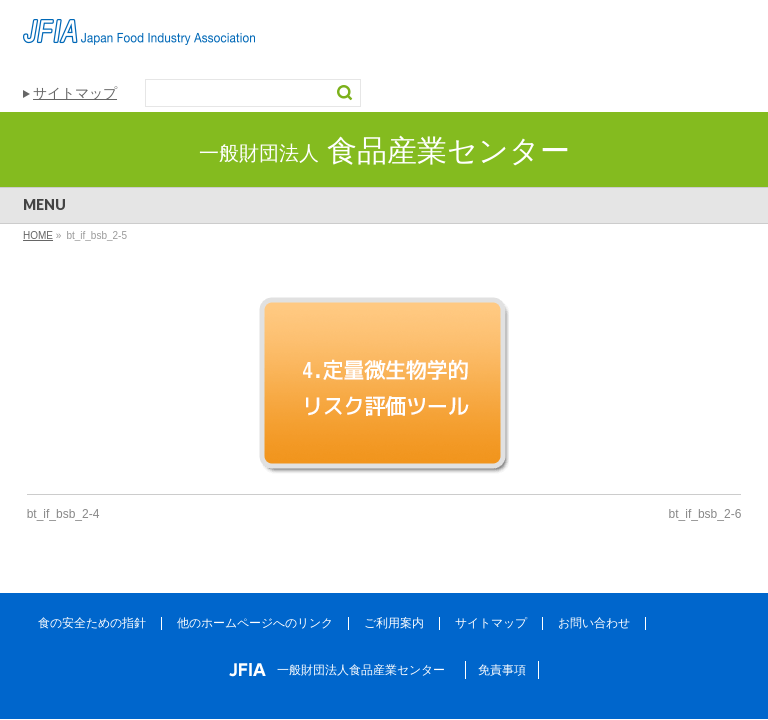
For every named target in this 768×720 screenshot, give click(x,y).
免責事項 (502, 670)
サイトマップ (75, 93)
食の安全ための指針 (92, 623)
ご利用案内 (394, 623)
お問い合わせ (594, 623)
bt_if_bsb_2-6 (705, 514)
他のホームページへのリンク (255, 623)
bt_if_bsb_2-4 (63, 514)
